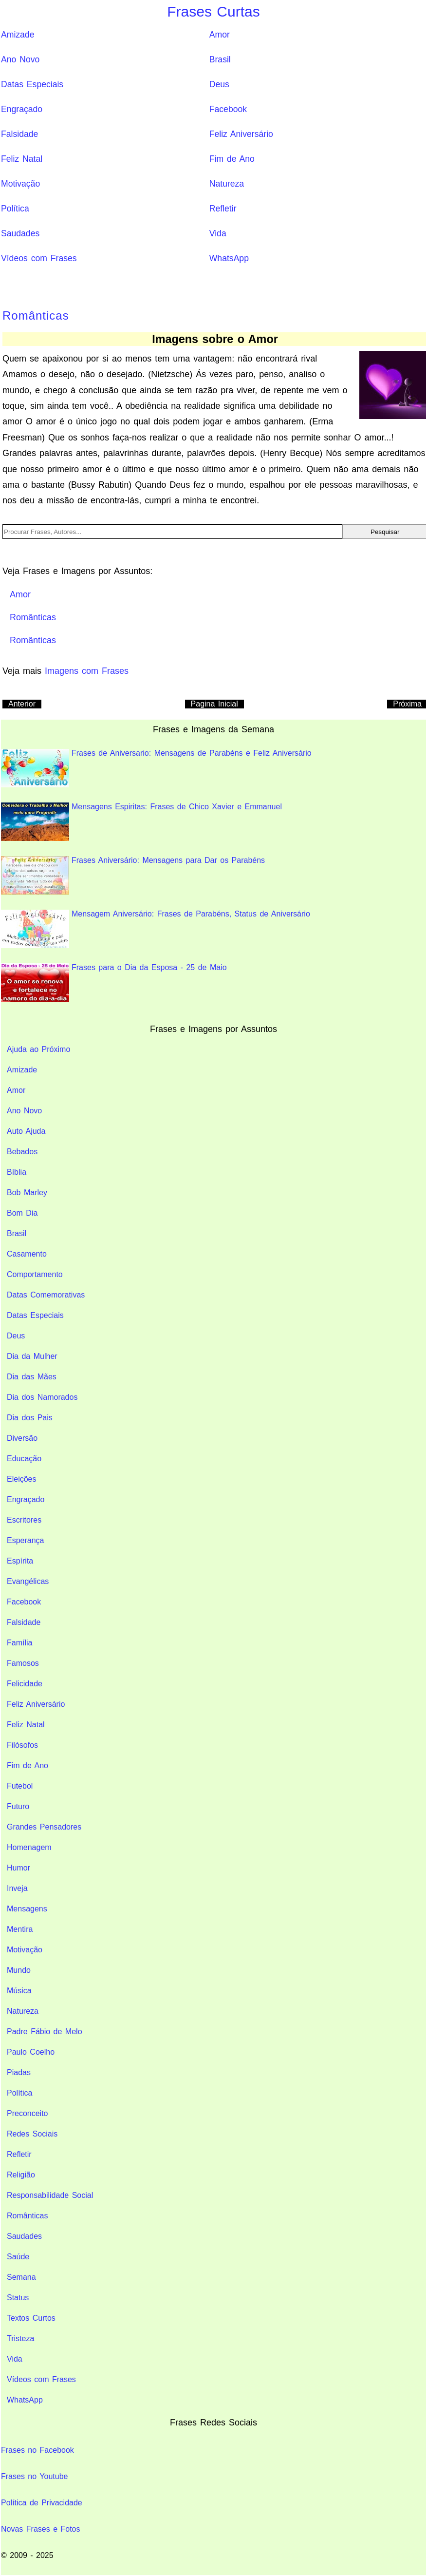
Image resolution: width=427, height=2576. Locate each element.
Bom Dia (22, 1213)
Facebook (228, 109)
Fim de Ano (232, 159)
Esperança (25, 1540)
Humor (18, 1868)
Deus (219, 84)
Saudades (20, 233)
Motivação (20, 184)
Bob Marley (27, 1192)
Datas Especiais (32, 84)
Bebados (22, 1151)
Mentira (20, 1929)
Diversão (22, 1438)
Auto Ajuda (26, 1131)
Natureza (226, 184)
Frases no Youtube (34, 2476)
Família (19, 1643)
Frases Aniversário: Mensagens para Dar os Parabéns (133, 875)
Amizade (17, 34)
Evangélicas (28, 1581)
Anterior (22, 704)
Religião (21, 2175)
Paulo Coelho (31, 2052)
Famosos (23, 1663)
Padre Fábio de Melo (44, 2031)
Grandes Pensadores (44, 1827)
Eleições (21, 1479)
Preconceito (27, 2113)
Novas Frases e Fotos (40, 2529)
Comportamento (35, 1274)
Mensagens (27, 1909)
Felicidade (24, 1683)
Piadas (19, 2072)
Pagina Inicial (214, 704)
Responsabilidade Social (50, 2195)
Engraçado (21, 109)
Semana (21, 2277)
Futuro (18, 1806)
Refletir (223, 208)
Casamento (27, 1254)
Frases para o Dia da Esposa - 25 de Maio (114, 982)
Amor (219, 34)
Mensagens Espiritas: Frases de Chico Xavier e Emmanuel (141, 821)
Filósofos (22, 1745)
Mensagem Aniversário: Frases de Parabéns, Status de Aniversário (155, 929)
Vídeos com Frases (39, 258)
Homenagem (29, 1847)
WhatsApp (229, 258)
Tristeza (20, 2338)
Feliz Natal (21, 159)
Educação (24, 1458)
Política (15, 208)
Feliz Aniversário (241, 134)
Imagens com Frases (87, 671)
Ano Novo (20, 59)
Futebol (20, 1786)
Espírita (20, 1561)
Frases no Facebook (37, 2450)
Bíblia (16, 1172)
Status (18, 2297)
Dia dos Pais (30, 1417)
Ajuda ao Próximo (38, 1049)
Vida (217, 233)
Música (19, 1990)
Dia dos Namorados (42, 1397)
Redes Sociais (32, 2134)
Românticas (35, 315)
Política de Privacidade (41, 2503)
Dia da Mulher (32, 1356)
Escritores (24, 1520)
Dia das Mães (31, 1377)
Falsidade (19, 134)
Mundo (19, 1970)
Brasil (220, 59)
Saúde (18, 2256)
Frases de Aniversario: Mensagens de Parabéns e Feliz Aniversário (156, 768)
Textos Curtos (31, 2318)
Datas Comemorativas (46, 1295)
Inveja (17, 1888)
